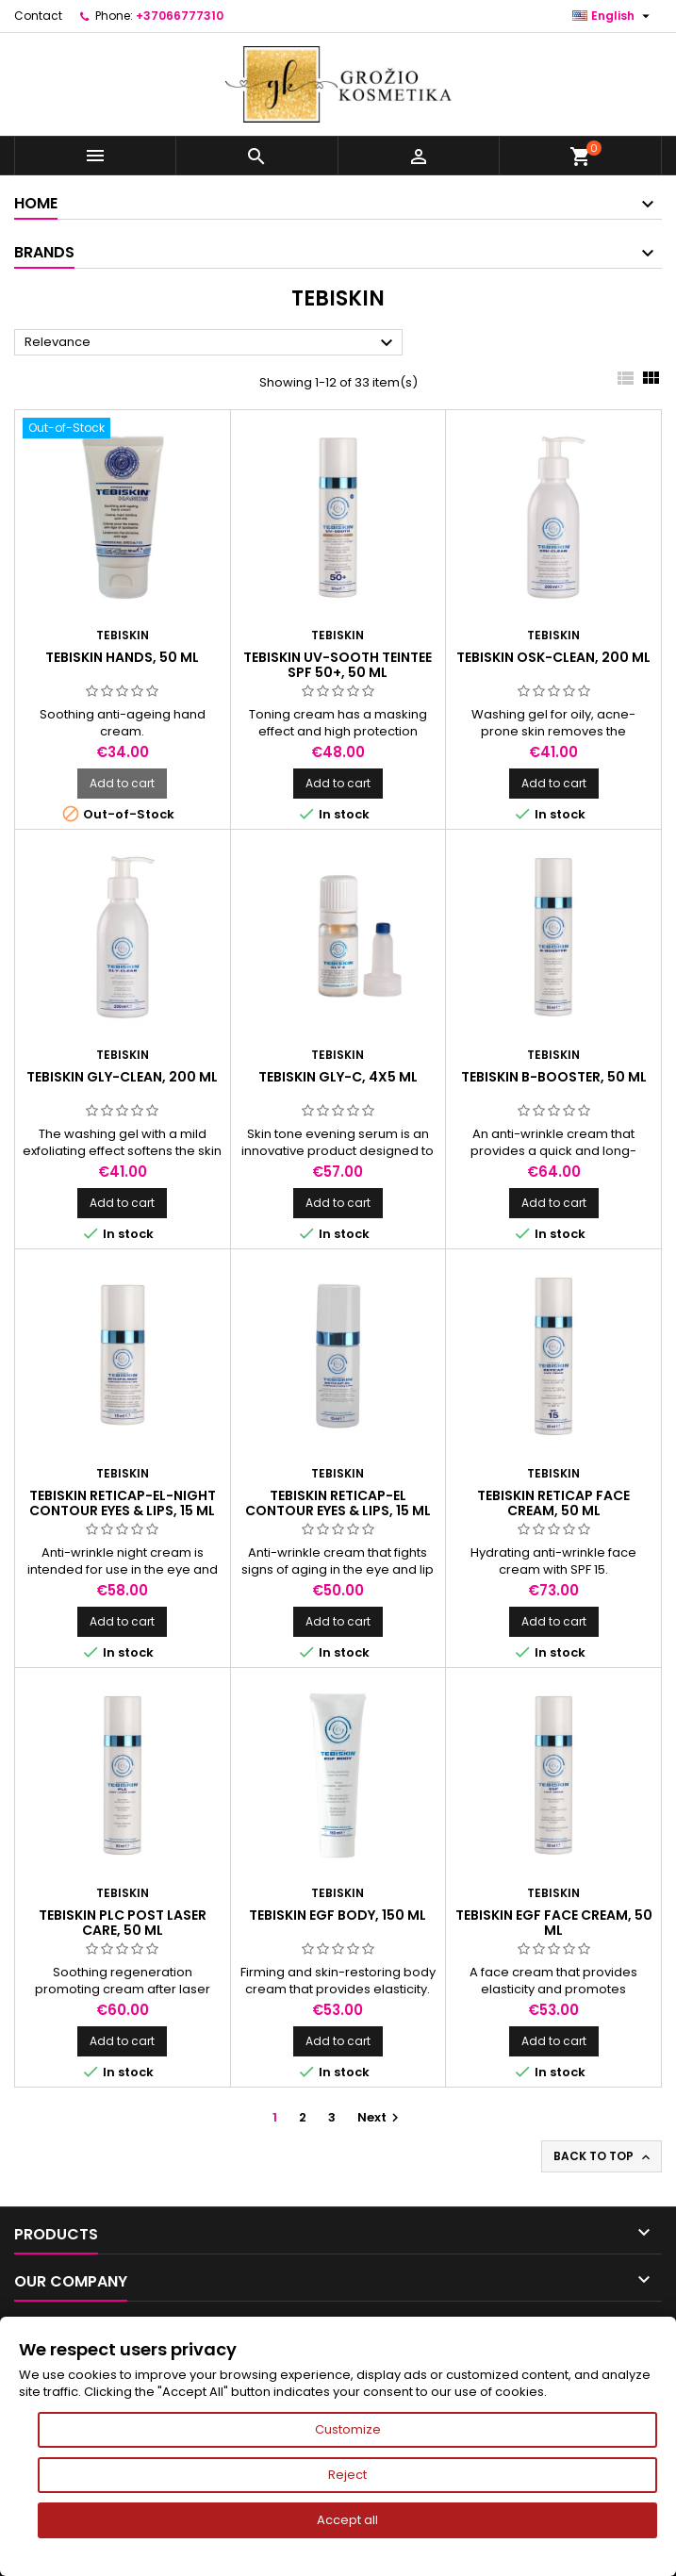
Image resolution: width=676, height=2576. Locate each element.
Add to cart (122, 783)
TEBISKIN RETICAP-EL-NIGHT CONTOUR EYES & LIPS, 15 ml (122, 1503)
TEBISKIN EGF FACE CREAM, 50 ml (553, 1923)
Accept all (347, 2520)
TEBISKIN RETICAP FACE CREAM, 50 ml (553, 1503)
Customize (348, 2429)
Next (380, 2117)
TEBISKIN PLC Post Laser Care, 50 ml (122, 1923)
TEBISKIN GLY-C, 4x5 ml (338, 1076)
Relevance (211, 343)
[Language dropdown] (613, 16)
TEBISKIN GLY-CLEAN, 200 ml (122, 1076)
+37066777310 (179, 16)
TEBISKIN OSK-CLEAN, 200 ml (553, 657)
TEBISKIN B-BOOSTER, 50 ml (554, 1076)
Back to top (603, 2156)
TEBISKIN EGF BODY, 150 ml (337, 1915)
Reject (347, 2475)
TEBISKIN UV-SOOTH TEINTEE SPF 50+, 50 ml (337, 665)
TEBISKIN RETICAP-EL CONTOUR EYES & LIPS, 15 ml (338, 1503)
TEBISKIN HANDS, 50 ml (122, 657)
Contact (38, 16)
